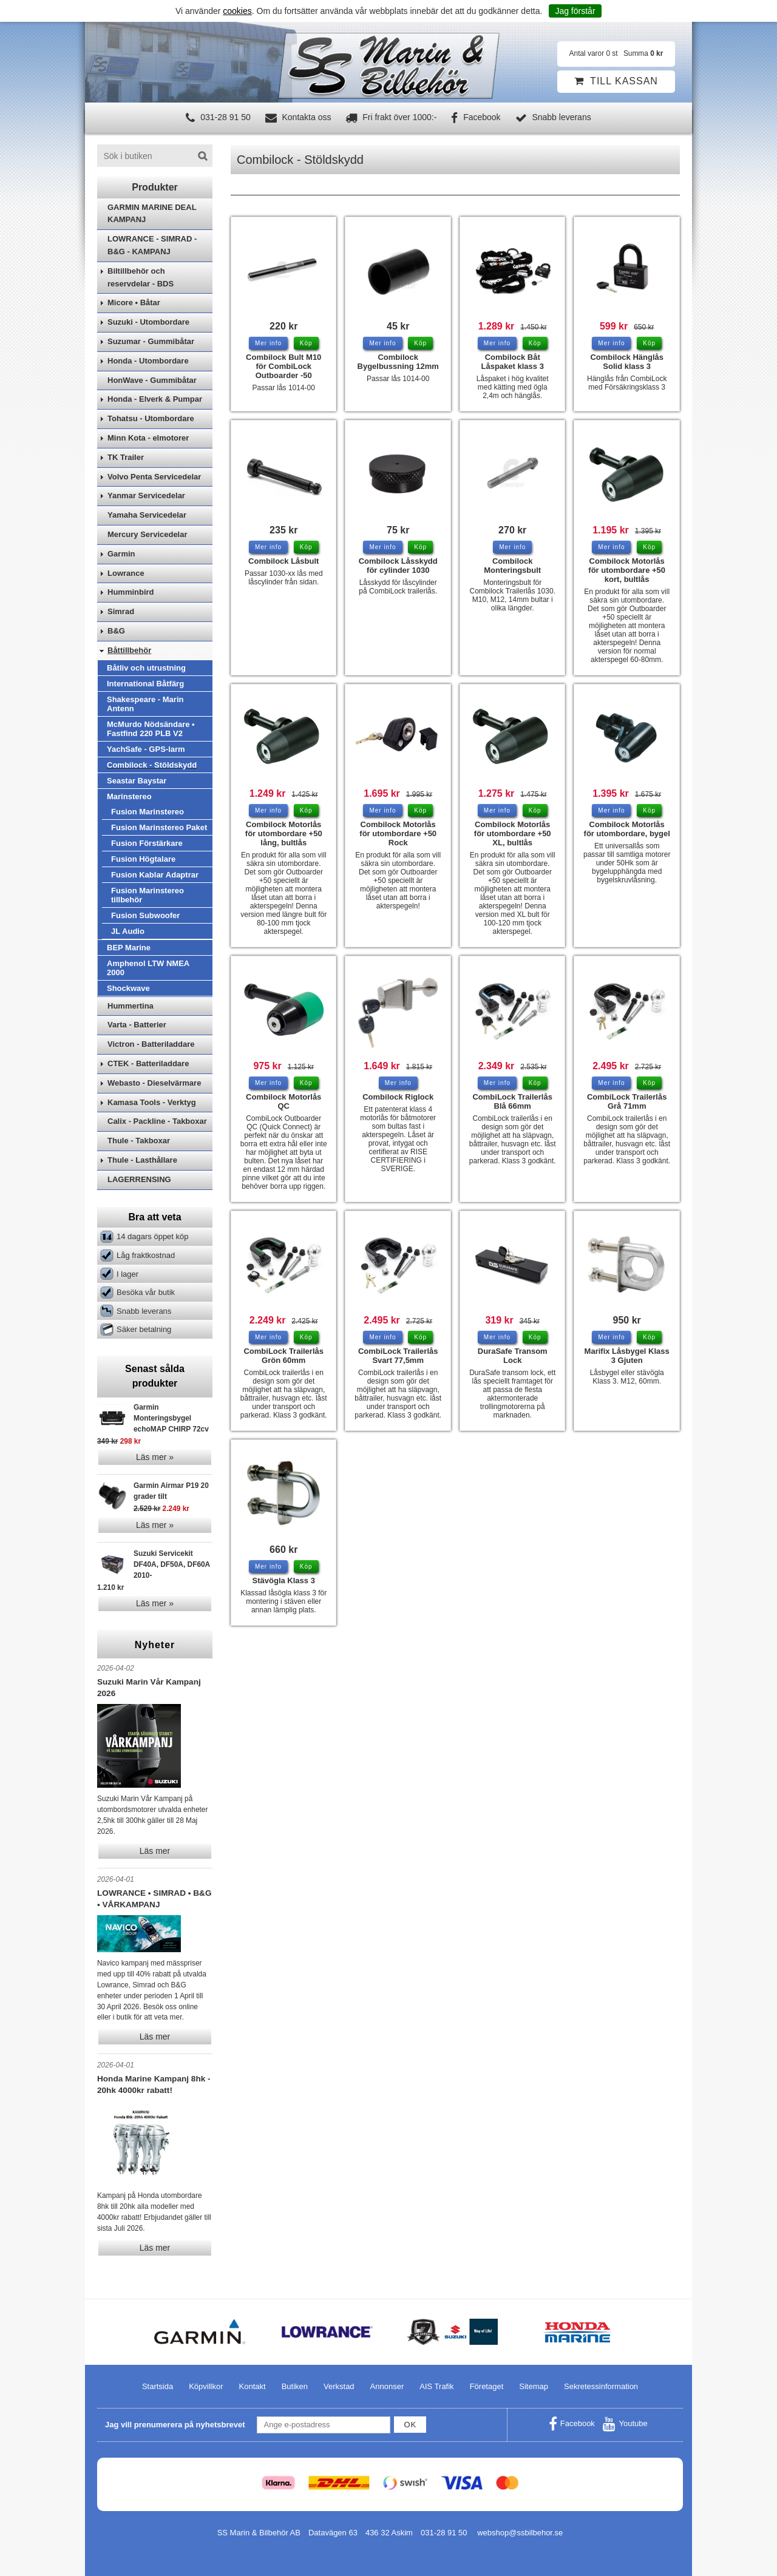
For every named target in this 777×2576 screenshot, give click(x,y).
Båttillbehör (129, 650)
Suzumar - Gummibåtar (150, 341)
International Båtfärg (145, 683)
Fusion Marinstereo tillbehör (147, 895)
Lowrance (125, 573)
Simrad (120, 611)
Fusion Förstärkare (147, 843)
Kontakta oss (298, 117)
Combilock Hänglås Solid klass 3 (626, 362)
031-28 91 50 (218, 117)
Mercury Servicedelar (147, 534)
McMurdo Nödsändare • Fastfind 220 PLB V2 (151, 729)
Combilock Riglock (397, 1096)
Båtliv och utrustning (146, 667)
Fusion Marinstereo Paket (159, 827)
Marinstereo (129, 796)
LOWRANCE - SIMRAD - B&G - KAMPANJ (152, 245)
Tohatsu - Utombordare (150, 418)
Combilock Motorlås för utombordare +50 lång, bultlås (283, 833)
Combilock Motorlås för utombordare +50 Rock (397, 833)
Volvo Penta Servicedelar (154, 476)
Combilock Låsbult (283, 561)
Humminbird (130, 592)
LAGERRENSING (139, 1179)
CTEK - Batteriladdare (148, 1063)
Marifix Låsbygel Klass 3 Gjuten (627, 1356)
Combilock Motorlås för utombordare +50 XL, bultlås (512, 833)
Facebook (475, 117)
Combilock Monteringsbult (512, 565)
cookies (237, 11)
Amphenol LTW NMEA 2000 (148, 968)
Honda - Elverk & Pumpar (154, 399)
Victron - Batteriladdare (151, 1044)
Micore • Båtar (133, 302)
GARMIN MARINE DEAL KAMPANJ (151, 214)
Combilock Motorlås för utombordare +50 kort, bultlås (626, 570)
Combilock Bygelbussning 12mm (398, 362)
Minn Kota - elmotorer (148, 437)
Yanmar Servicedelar (146, 495)
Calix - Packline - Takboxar (157, 1121)
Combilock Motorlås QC (283, 1101)
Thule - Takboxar (138, 1140)
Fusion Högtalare (143, 859)
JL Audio (127, 931)
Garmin (121, 553)
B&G (116, 630)
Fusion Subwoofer (145, 915)
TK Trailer (125, 457)
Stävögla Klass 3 (284, 1580)
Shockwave (128, 988)
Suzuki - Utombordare (148, 321)
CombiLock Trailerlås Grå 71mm (627, 1101)
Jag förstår (575, 11)
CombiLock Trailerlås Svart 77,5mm (398, 1356)
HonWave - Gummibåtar (152, 380)
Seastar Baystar (136, 780)
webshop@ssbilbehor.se (520, 2532)
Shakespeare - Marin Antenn (145, 704)
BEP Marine (129, 947)
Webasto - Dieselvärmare (154, 1082)
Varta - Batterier (136, 1024)
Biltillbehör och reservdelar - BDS (140, 277)
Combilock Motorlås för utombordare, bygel (627, 829)
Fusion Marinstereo (147, 811)
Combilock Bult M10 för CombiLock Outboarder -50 (283, 366)
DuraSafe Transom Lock (513, 1356)
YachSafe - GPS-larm (146, 749)
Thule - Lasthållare (142, 1160)
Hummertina (130, 1005)
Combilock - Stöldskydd (152, 764)
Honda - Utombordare (148, 360)
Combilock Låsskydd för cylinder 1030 (398, 565)
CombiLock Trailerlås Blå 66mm (512, 1101)
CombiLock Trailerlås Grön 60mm (283, 1356)
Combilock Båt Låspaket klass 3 (512, 362)
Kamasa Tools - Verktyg (151, 1102)
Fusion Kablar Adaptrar (154, 874)
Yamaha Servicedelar (146, 514)
